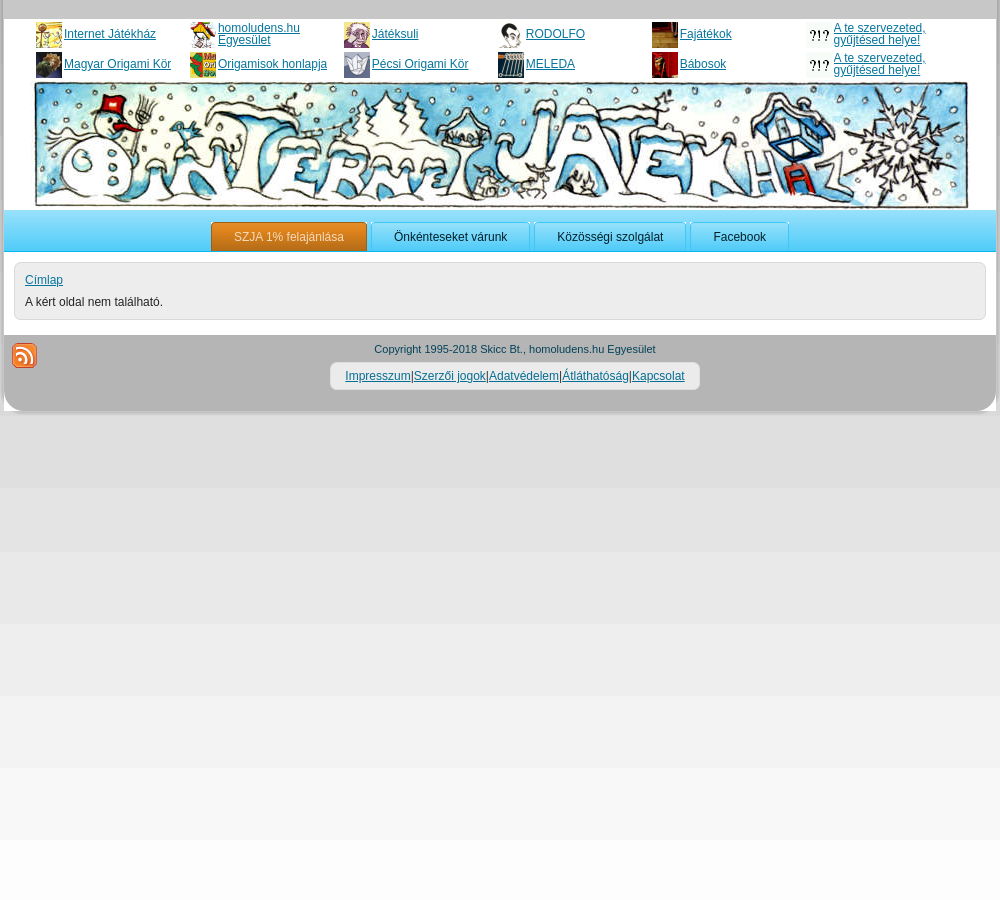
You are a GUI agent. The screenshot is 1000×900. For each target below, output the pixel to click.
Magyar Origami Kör (117, 64)
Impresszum (377, 376)
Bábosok (703, 64)
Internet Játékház (110, 34)
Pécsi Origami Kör (420, 64)
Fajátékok (706, 34)
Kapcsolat (658, 376)
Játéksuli (395, 34)
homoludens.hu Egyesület (259, 34)
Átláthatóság (595, 376)
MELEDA (550, 64)
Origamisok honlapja (272, 64)
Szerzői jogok (450, 376)
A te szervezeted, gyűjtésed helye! (880, 34)
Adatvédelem (524, 376)
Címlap (44, 280)
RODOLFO (555, 34)
